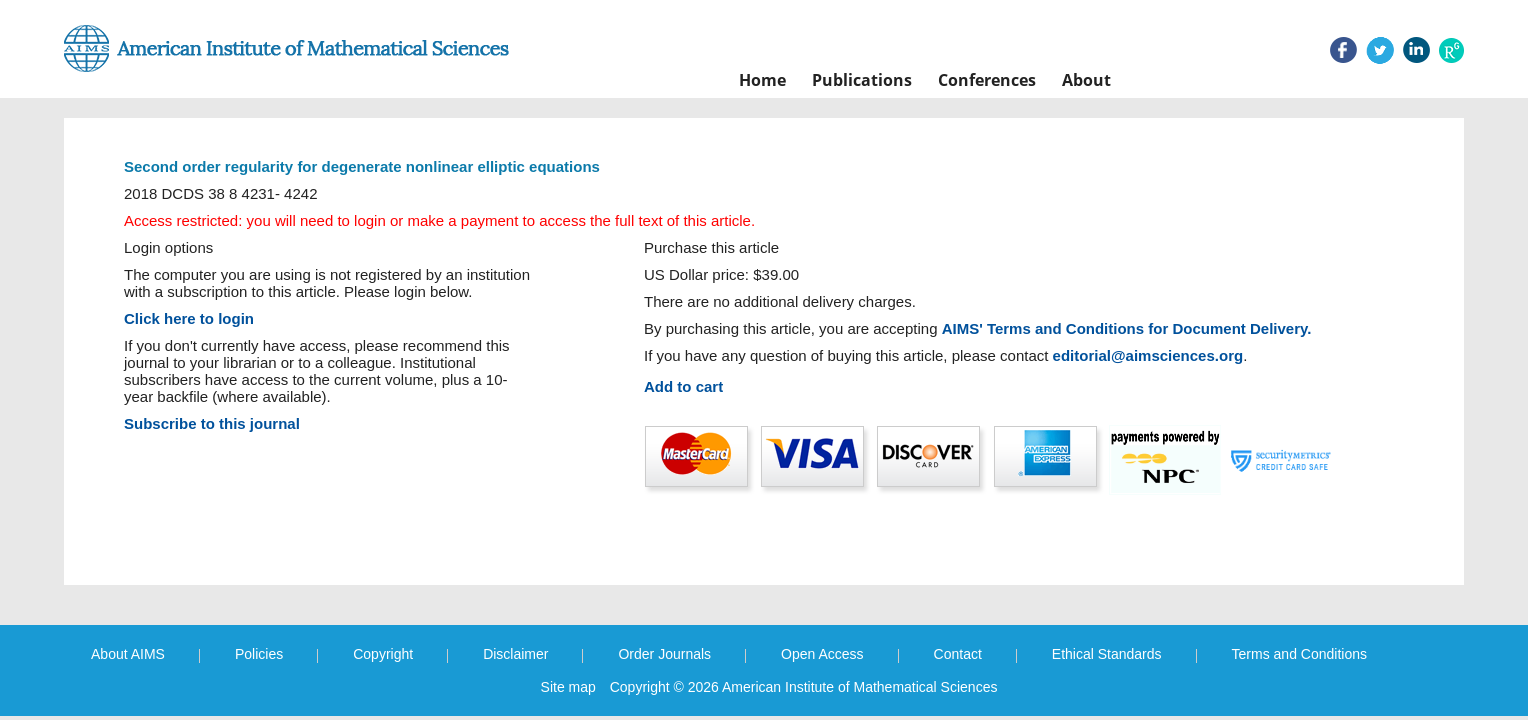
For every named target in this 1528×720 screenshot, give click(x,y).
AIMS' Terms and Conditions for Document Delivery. (1127, 328)
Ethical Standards (1107, 654)
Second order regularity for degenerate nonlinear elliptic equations (362, 166)
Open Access (822, 654)
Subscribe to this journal (212, 423)
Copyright (383, 654)
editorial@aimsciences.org (1148, 355)
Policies (259, 654)
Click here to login (189, 318)
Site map (568, 687)
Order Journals (664, 654)
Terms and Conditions (1299, 654)
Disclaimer (515, 654)
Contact (958, 654)
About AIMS (128, 654)
